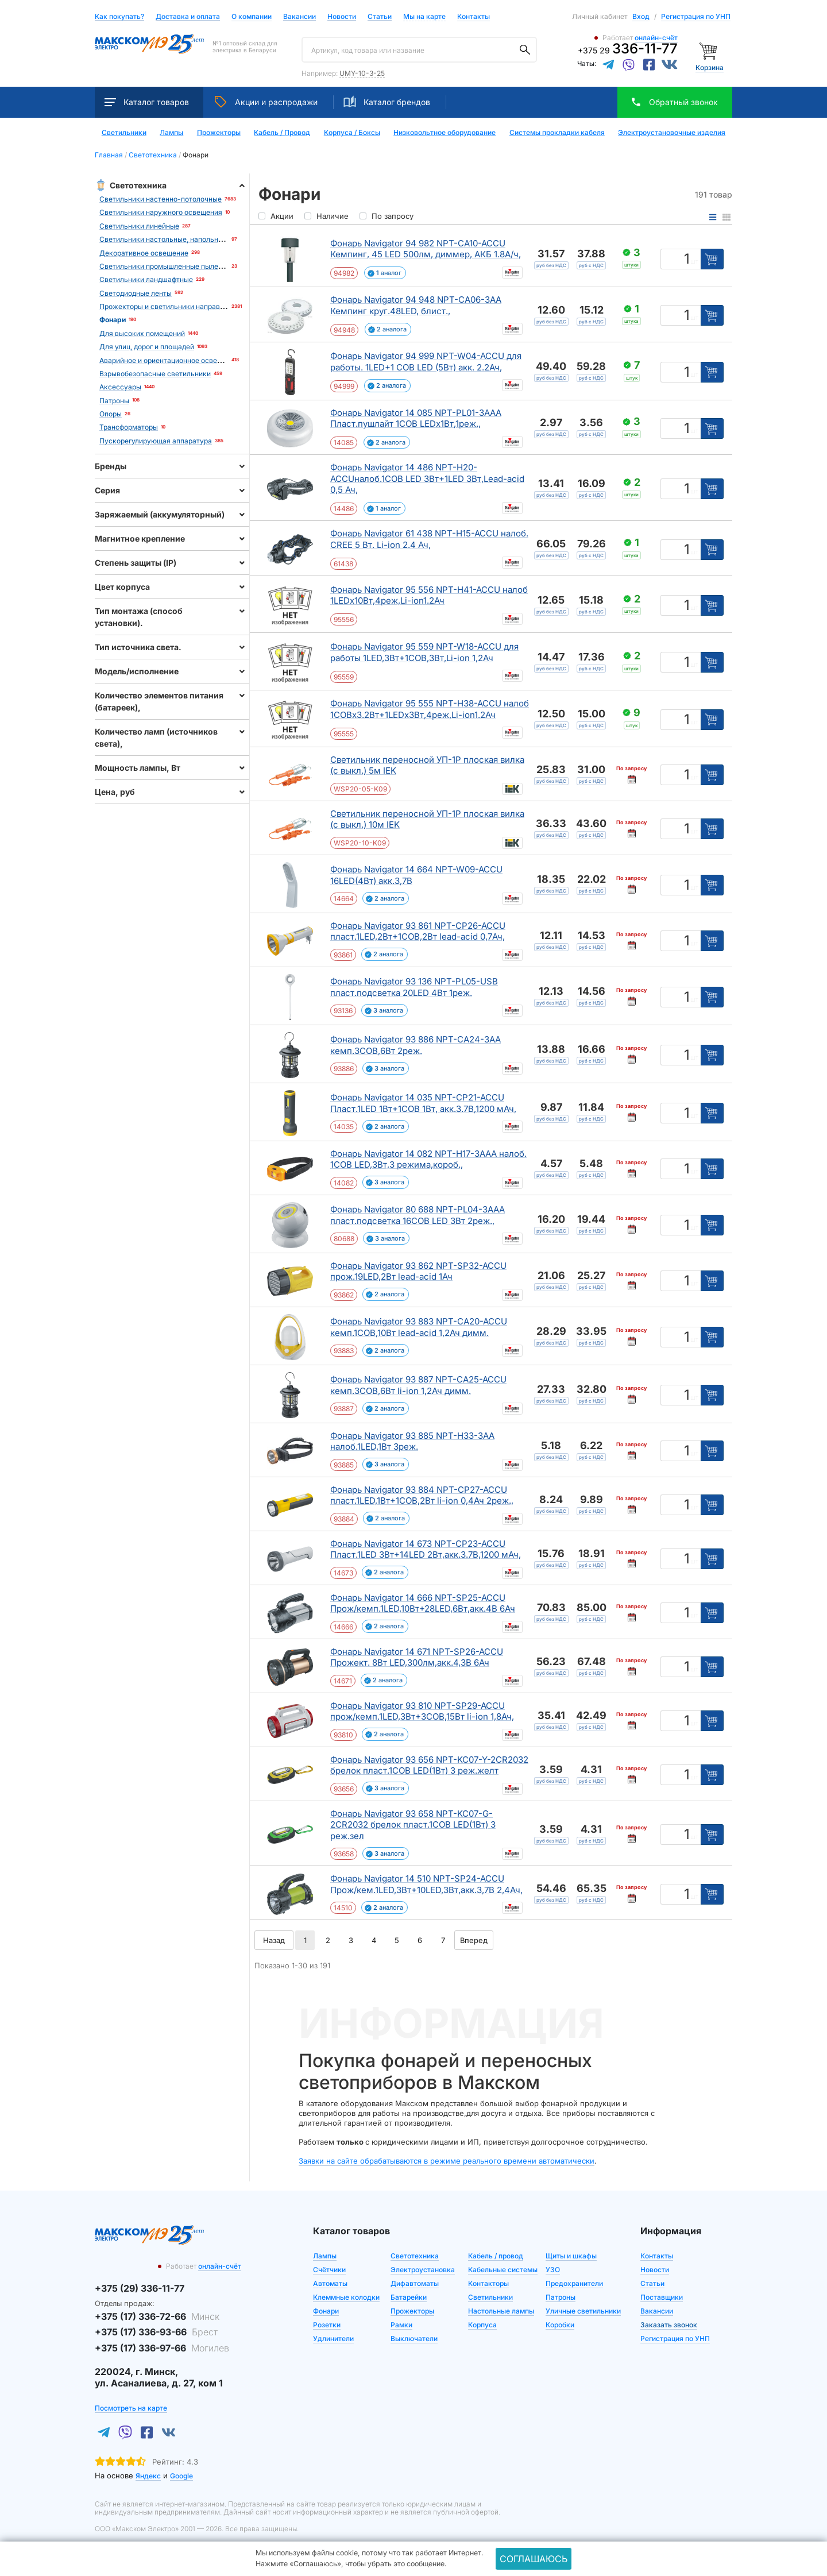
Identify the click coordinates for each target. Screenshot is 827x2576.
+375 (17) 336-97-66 (162, 2348)
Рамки (401, 2324)
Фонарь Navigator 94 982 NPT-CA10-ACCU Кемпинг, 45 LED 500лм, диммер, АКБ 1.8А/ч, (425, 249)
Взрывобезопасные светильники (155, 373)
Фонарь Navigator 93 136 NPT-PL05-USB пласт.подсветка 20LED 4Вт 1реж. (414, 987)
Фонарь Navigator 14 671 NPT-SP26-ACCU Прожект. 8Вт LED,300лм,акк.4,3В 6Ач (416, 1657)
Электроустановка (423, 2269)
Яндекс (148, 2475)
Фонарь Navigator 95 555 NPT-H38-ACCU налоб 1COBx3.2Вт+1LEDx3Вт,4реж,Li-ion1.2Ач (429, 709)
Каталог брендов (386, 101)
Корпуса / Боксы (352, 132)
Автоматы (330, 2283)
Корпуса (482, 2324)
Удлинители (333, 2338)
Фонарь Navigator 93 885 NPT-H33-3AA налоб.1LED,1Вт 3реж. (412, 1441)
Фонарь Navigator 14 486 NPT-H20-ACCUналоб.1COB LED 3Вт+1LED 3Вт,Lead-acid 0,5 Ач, (427, 478)
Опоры (110, 414)
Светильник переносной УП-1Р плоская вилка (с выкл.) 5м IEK (427, 765)
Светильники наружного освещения (160, 212)
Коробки (560, 2324)
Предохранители (574, 2283)
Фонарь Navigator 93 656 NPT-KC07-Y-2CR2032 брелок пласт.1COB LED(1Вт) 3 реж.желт (429, 1765)
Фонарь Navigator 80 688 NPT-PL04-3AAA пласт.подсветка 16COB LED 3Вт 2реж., (417, 1215)
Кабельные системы (503, 2269)
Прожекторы (219, 132)
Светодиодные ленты (135, 293)
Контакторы (488, 2283)
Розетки (327, 2324)
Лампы (171, 132)
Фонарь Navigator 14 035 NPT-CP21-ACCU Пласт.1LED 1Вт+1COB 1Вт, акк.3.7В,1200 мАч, (423, 1103)
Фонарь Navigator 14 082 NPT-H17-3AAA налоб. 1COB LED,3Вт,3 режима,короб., (428, 1159)
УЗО (553, 2269)
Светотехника (415, 2255)
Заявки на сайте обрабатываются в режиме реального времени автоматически (446, 2160)
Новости (341, 17)
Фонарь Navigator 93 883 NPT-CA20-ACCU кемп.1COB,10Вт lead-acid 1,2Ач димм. (418, 1327)
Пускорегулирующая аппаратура (155, 441)
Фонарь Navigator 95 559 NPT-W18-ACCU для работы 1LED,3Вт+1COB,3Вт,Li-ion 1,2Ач (424, 652)
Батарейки (409, 2297)
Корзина (709, 67)
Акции (266, 101)
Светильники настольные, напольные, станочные (183, 239)
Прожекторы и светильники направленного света (183, 306)
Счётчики (329, 2269)
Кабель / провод (495, 2255)
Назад (274, 1940)
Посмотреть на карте (131, 2408)
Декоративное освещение (143, 253)
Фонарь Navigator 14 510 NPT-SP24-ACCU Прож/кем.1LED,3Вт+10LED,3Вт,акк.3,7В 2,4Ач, (426, 1884)
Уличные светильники (583, 2311)
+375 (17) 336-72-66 (157, 2316)
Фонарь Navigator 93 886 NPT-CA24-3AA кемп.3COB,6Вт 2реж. (415, 1045)
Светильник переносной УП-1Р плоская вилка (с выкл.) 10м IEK (427, 819)
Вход (641, 16)
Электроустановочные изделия (671, 132)
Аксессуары (120, 387)
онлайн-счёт (656, 37)
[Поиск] (525, 50)
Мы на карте (424, 16)
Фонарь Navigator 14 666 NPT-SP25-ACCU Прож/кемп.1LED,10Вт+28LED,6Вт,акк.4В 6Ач (422, 1603)
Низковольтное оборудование (444, 132)
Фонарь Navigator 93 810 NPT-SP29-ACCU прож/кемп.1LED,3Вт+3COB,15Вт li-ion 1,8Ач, (422, 1711)
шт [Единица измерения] (694, 261)
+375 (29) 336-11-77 (139, 2288)
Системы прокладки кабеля (557, 132)
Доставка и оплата (188, 17)
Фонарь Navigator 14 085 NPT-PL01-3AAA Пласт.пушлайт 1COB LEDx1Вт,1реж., (415, 418)
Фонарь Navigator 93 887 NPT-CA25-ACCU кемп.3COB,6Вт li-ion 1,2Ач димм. (418, 1385)
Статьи (380, 17)
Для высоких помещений (142, 333)
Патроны (114, 400)
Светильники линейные (139, 226)
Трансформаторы (128, 427)
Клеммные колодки (346, 2297)
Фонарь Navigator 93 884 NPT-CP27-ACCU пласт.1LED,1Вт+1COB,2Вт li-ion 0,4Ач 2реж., (421, 1495)
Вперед (474, 1940)
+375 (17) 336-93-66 (156, 2332)
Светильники (124, 132)
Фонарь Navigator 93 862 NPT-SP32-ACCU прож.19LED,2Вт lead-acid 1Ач (418, 1271)
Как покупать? (119, 17)
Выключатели (414, 2338)
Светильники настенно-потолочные (160, 199)
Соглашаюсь (533, 2559)
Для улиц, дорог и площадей (146, 346)
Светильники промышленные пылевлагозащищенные (190, 266)
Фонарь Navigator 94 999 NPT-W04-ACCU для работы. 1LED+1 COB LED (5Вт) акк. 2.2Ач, (425, 361)
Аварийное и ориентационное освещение (169, 360)
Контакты (473, 16)
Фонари (326, 2311)
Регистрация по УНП (696, 16)
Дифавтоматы (415, 2283)
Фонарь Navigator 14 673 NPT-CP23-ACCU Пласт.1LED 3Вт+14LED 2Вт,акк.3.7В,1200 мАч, (425, 1549)
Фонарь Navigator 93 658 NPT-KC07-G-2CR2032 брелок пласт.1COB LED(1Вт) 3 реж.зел (413, 1824)
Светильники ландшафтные (146, 279)
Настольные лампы (501, 2311)
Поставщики (661, 2297)
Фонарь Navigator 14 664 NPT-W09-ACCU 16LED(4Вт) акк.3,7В (416, 875)
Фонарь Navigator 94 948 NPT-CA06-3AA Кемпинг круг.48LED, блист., (415, 305)
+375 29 (628, 50)
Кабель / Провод (282, 132)
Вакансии (299, 17)
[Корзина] (710, 50)
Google (181, 2475)
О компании (251, 16)
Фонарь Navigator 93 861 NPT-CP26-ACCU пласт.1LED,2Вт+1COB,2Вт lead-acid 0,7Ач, (417, 931)
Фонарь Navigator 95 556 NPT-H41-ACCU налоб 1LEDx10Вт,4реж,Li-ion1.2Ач (429, 595)
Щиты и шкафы (571, 2255)
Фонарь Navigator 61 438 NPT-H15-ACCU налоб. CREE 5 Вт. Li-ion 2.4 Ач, (429, 539)
